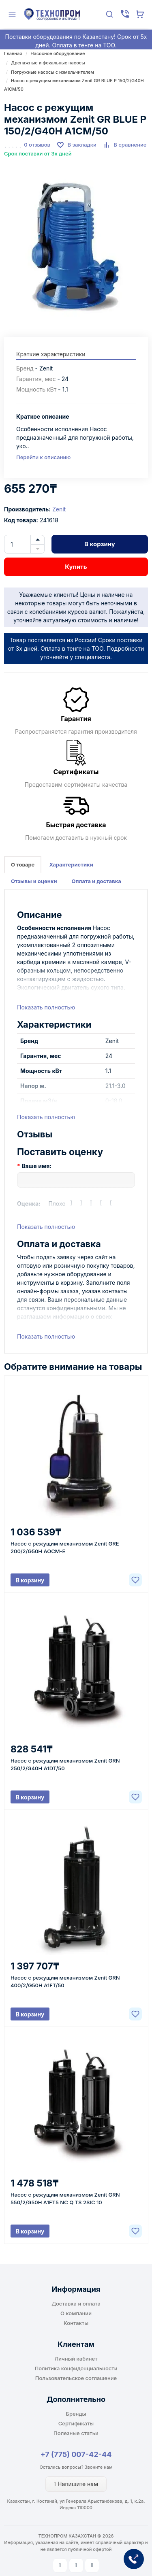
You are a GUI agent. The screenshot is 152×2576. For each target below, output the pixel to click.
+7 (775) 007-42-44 (76, 2454)
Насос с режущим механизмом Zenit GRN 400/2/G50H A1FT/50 (65, 1981)
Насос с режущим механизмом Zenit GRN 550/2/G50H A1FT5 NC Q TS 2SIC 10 (65, 2198)
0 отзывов (37, 144)
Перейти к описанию (43, 457)
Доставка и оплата (76, 2303)
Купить (76, 567)
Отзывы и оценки (34, 881)
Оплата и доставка (96, 881)
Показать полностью (46, 1007)
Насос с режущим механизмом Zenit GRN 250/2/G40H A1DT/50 (65, 1764)
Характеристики (71, 864)
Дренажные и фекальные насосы (48, 63)
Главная (13, 53)
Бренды (76, 2413)
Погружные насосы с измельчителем (52, 72)
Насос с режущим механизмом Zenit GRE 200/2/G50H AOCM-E (65, 1547)
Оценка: (29, 1203)
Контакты (76, 2323)
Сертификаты (76, 2423)
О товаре (22, 864)
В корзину (99, 544)
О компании (76, 2313)
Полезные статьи (76, 2433)
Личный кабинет (76, 2358)
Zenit (59, 509)
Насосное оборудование (57, 53)
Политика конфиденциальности (76, 2368)
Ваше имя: (36, 1165)
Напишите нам (76, 2483)
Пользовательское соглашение (76, 2378)
